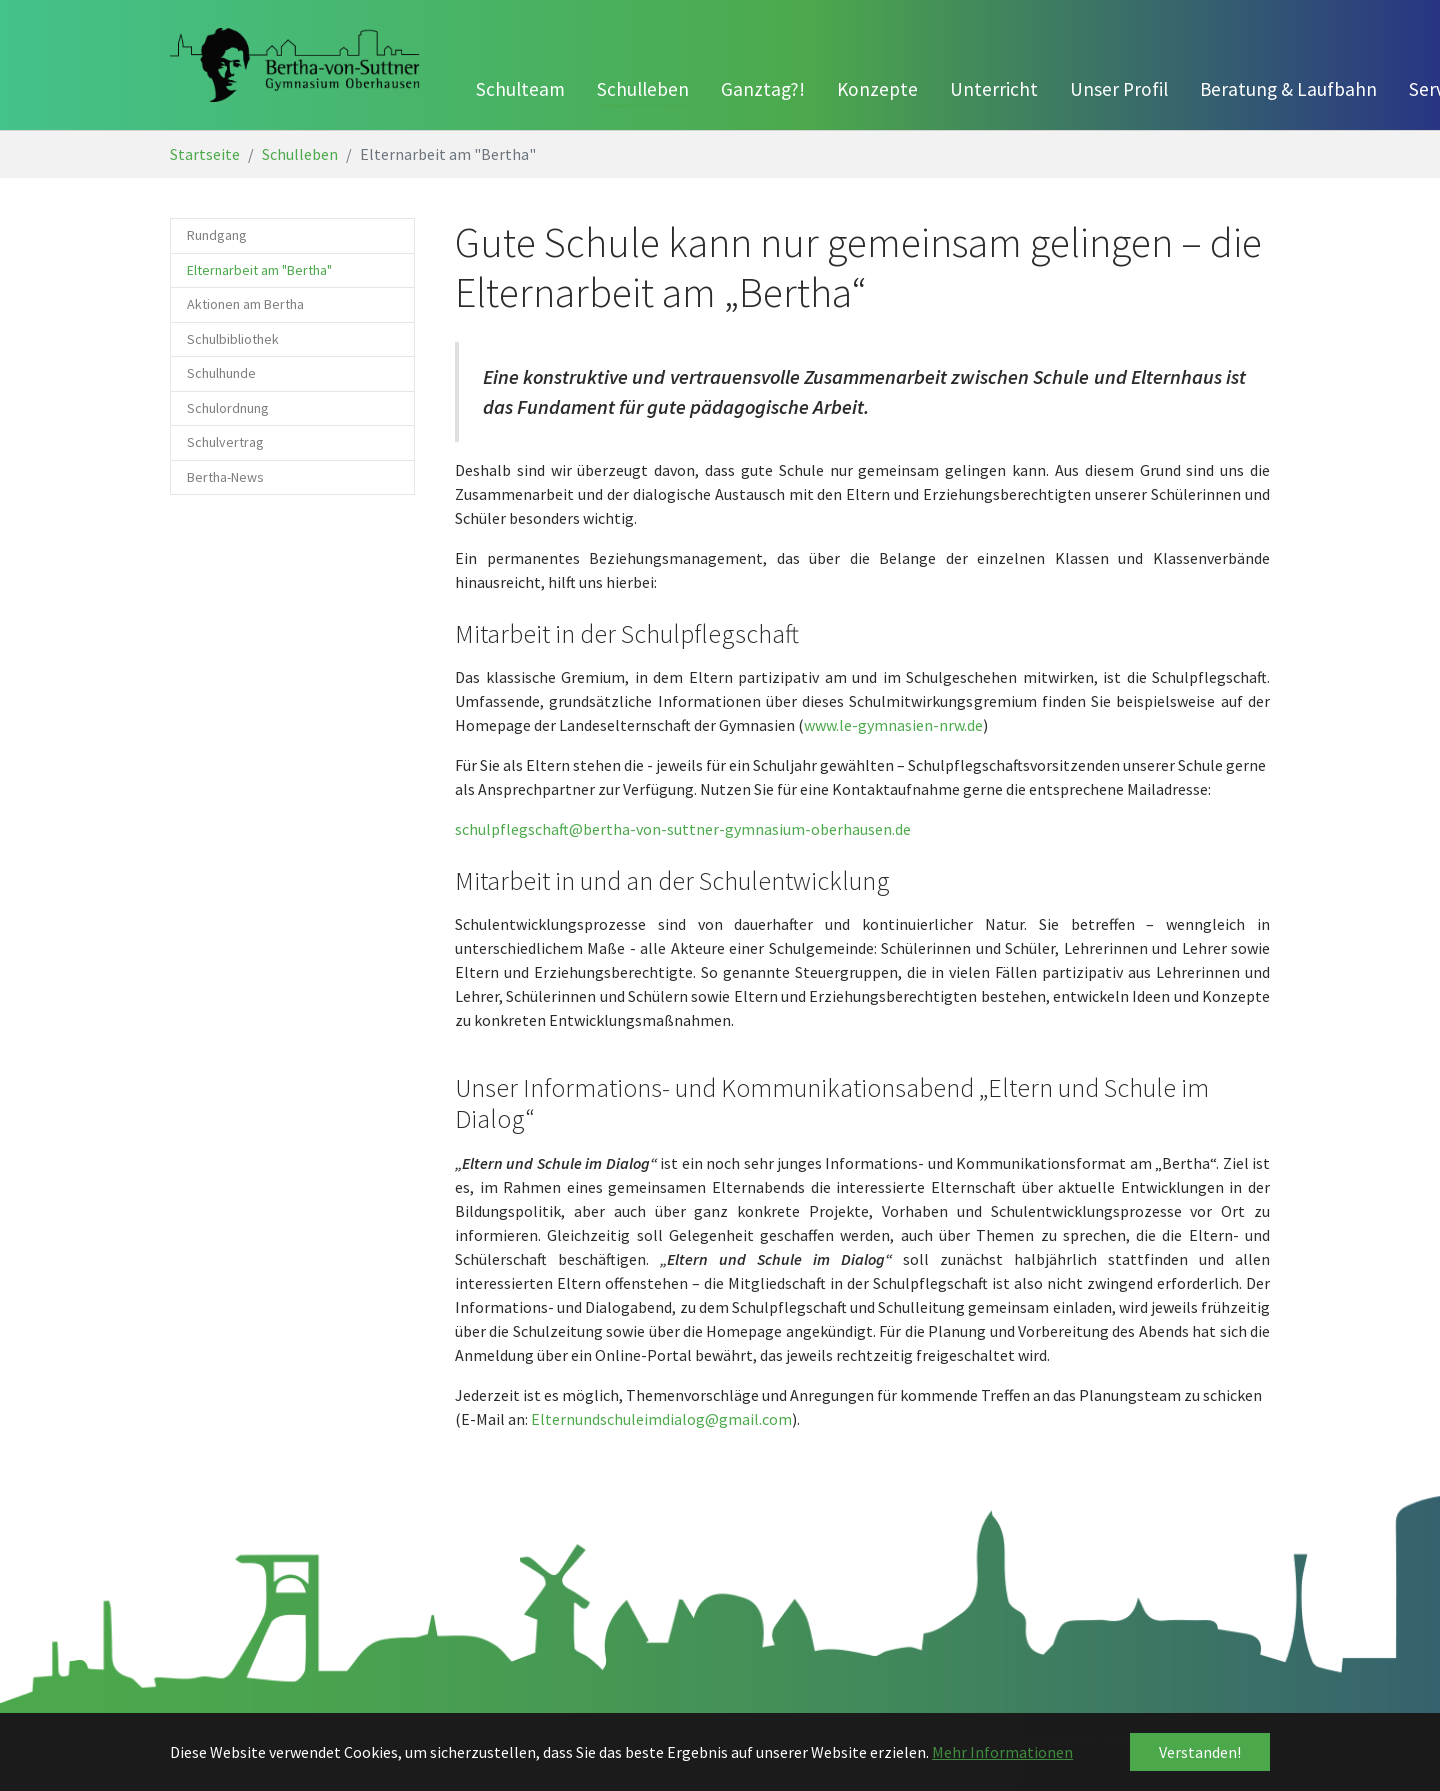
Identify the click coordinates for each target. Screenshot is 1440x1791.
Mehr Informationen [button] (1002, 1752)
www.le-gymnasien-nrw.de (893, 725)
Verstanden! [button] (1200, 1752)
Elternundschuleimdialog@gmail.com (661, 1419)
